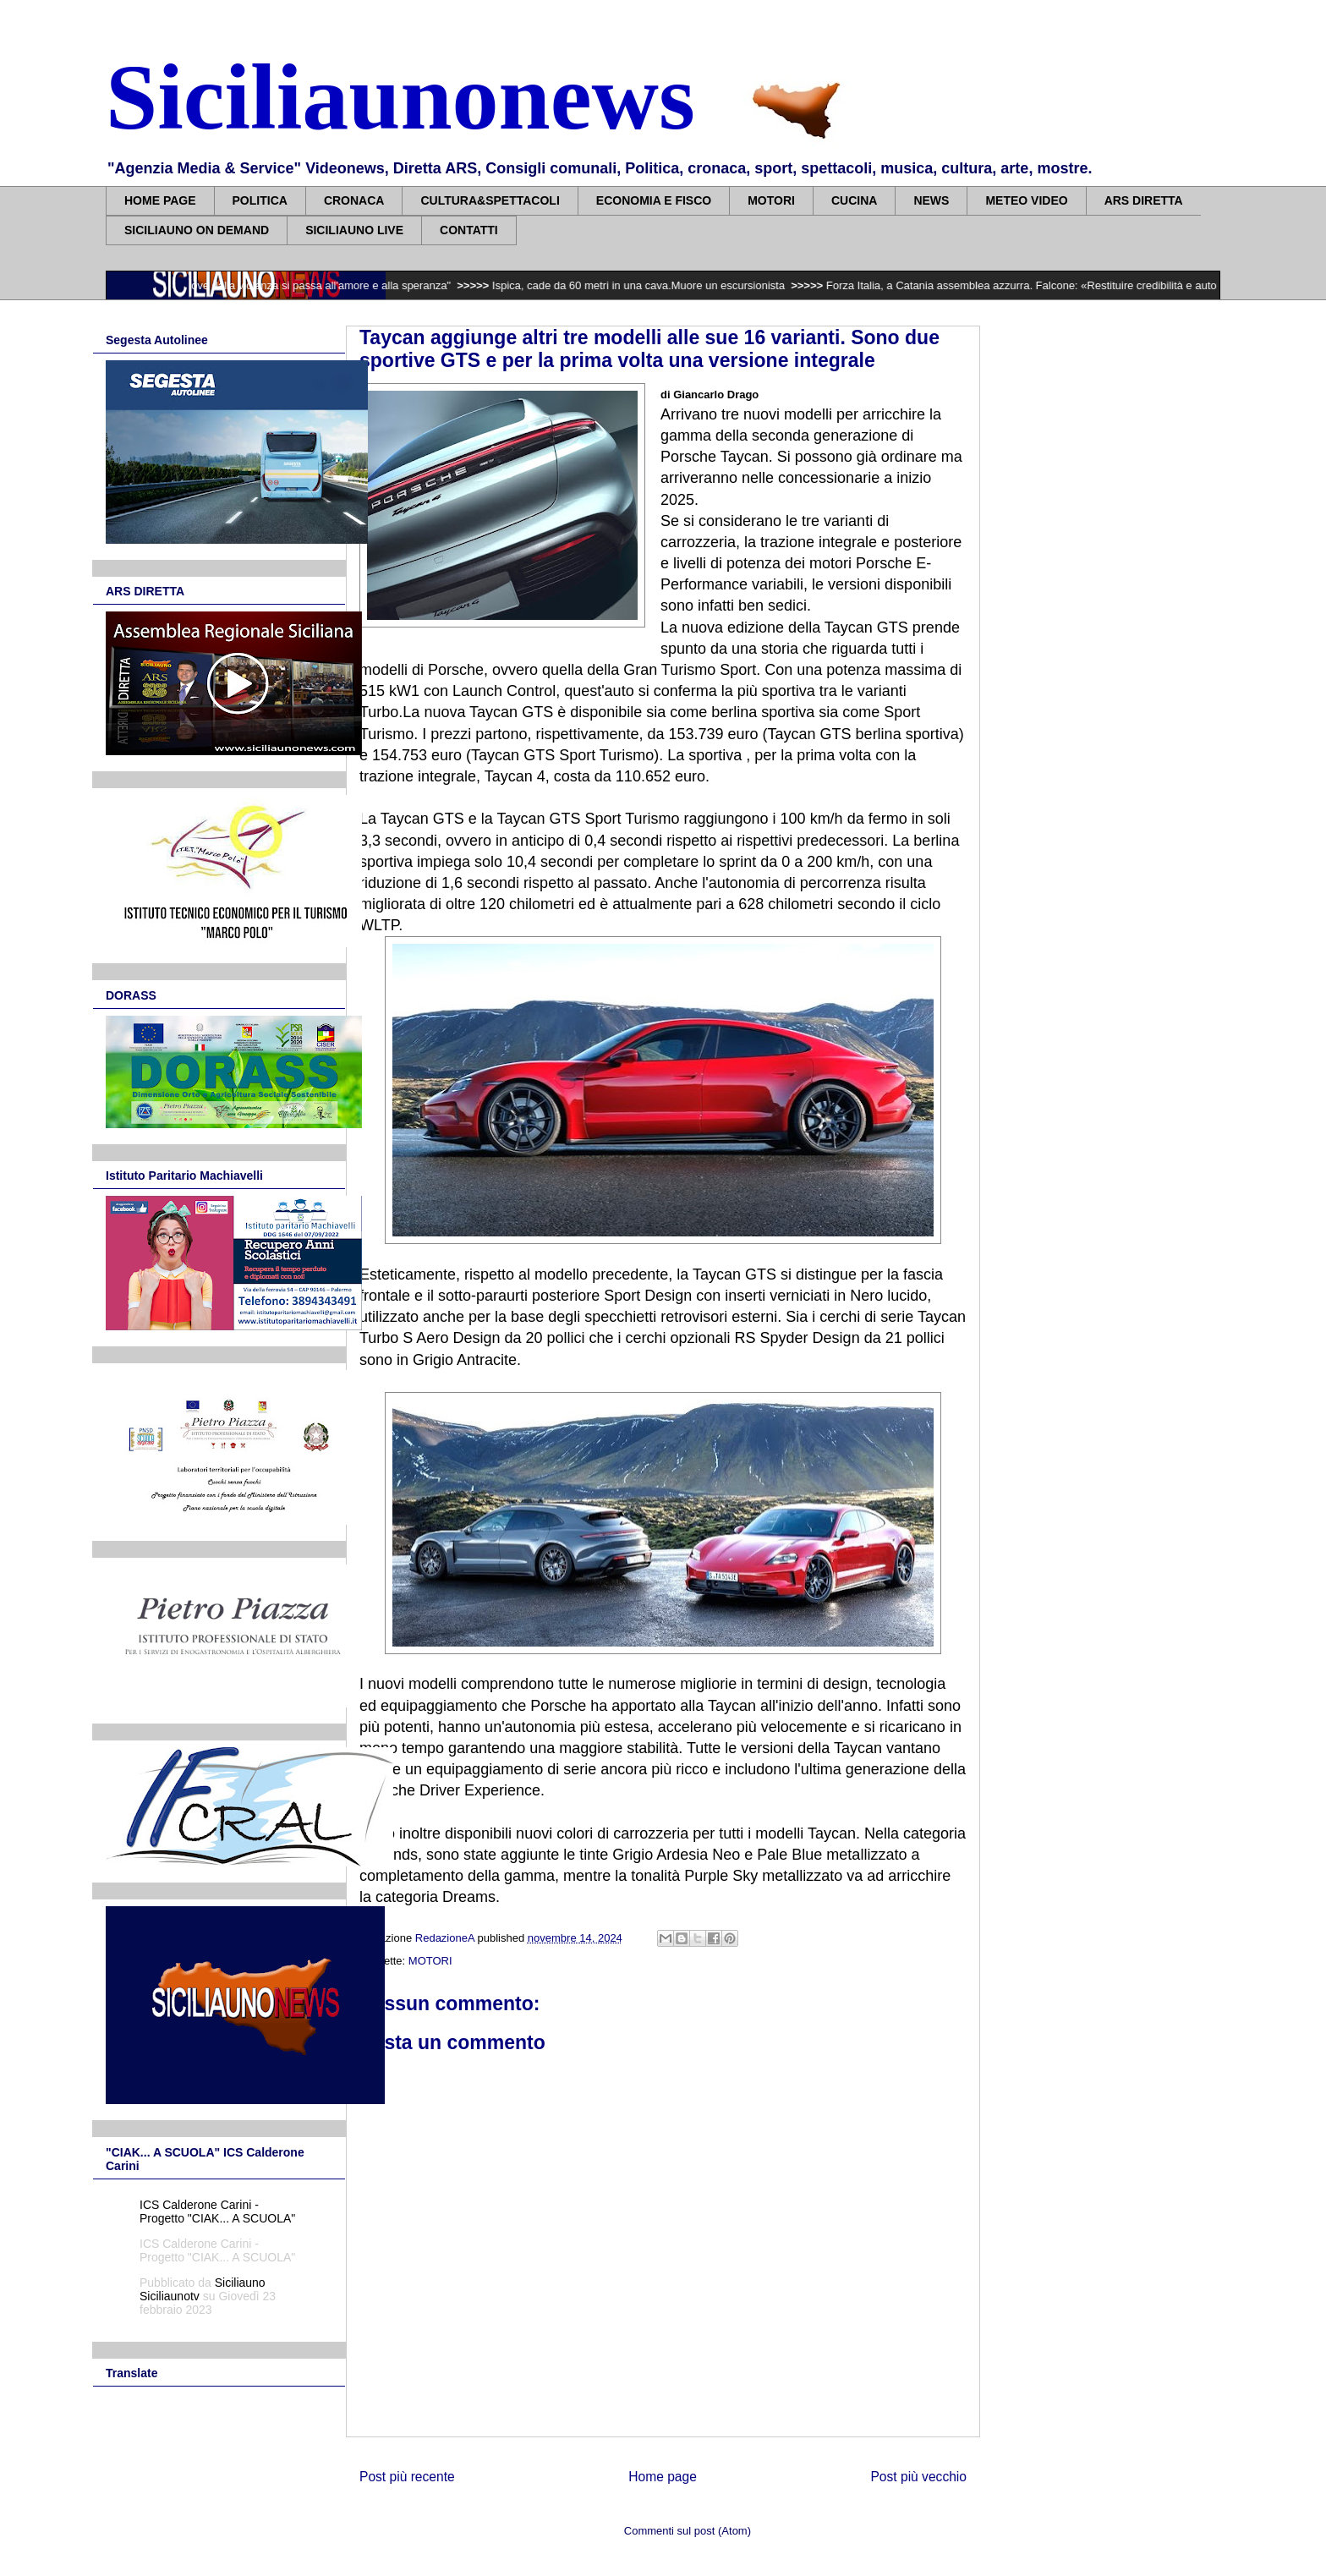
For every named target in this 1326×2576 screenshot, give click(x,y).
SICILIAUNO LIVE (354, 230)
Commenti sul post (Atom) (687, 2530)
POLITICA (260, 200)
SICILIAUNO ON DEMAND (196, 230)
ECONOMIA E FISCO (653, 200)
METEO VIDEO (1026, 200)
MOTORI (771, 200)
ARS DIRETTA (1143, 200)
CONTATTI (469, 230)
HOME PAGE (160, 200)
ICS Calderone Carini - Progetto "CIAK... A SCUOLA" (217, 2211)
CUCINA (854, 200)
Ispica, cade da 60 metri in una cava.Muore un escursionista (652, 285)
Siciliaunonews (400, 97)
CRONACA (354, 200)
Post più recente (407, 2476)
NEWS (931, 200)
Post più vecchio (918, 2476)
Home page (662, 2476)
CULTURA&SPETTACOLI (489, 200)
